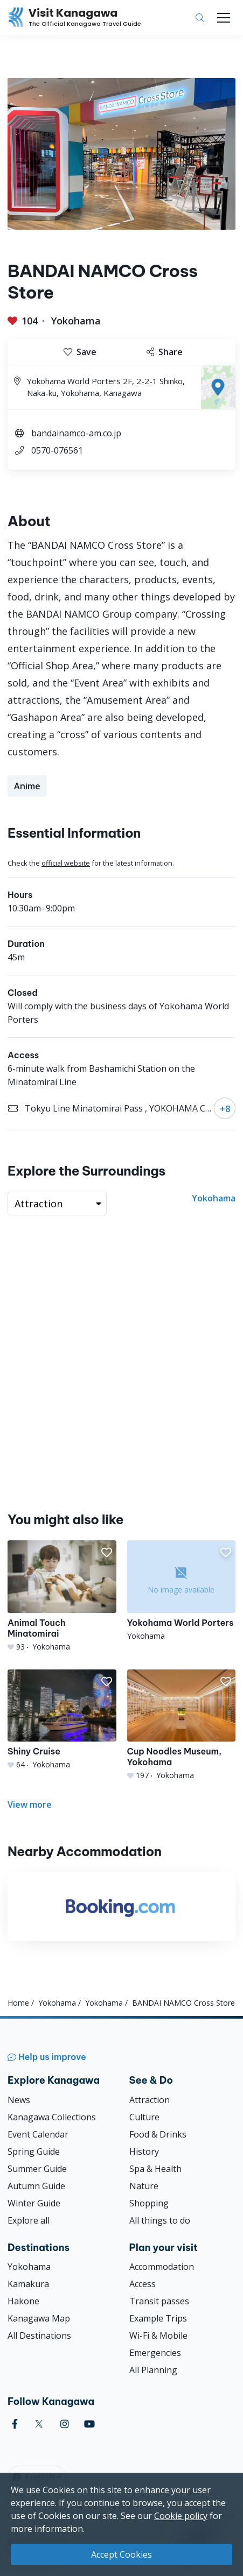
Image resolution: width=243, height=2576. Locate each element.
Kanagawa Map (39, 2318)
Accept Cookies (121, 2554)
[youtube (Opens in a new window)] (89, 2424)
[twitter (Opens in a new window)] (39, 2424)
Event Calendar (38, 2134)
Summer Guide (37, 2169)
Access (142, 2284)
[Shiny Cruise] (62, 1719)
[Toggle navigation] (223, 18)
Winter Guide (34, 2203)
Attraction (149, 2100)
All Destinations (39, 2335)
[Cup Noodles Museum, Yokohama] (181, 1725)
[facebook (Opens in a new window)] (15, 2424)
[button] (106, 1553)
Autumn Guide (36, 2186)
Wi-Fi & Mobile (158, 2335)
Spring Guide (34, 2151)
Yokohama (76, 320)
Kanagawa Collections (52, 2117)
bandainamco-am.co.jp (76, 433)
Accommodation (161, 2267)
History (144, 2151)
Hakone (23, 2301)
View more (30, 1804)
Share (165, 352)
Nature (143, 2186)
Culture (144, 2117)
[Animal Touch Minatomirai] (62, 1596)
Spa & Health (155, 2169)
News (19, 2100)
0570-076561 (57, 450)
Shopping (149, 2203)
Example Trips (158, 2318)
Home (18, 2003)
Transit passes (159, 2301)
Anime (27, 786)
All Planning (153, 2370)
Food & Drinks (157, 2134)
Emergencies (155, 2353)
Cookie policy (180, 2516)
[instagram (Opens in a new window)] (64, 2424)
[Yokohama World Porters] (181, 1590)
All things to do (159, 2220)
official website (65, 863)
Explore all (29, 2220)
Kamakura (28, 2284)
